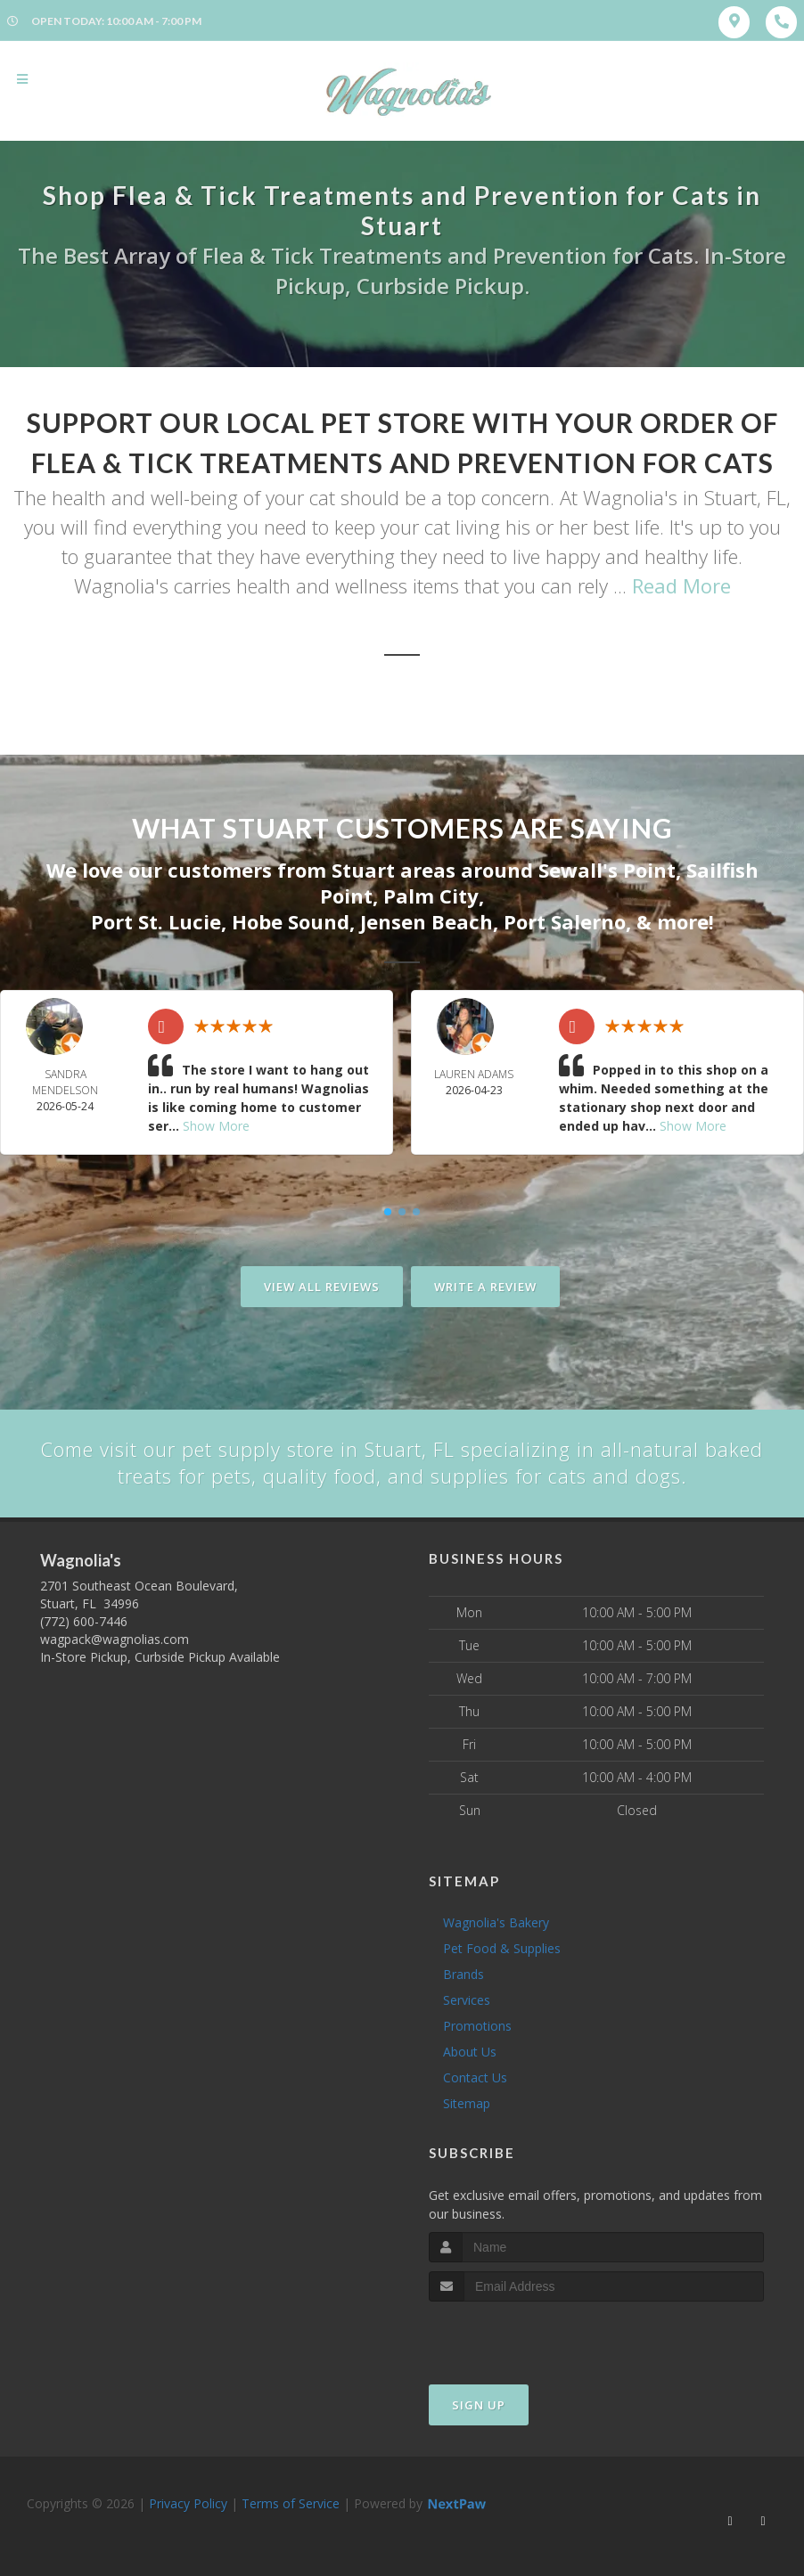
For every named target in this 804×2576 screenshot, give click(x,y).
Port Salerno (565, 921)
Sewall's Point (607, 869)
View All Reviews (322, 1286)
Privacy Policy (188, 2502)
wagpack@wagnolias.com (114, 1639)
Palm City (431, 895)
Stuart (363, 869)
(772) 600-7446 (83, 1621)
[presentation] (524, 2334)
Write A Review (485, 1286)
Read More (681, 585)
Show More (216, 1124)
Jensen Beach (426, 921)
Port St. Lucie (156, 921)
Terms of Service (291, 2502)
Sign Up (478, 2404)
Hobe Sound (290, 921)
